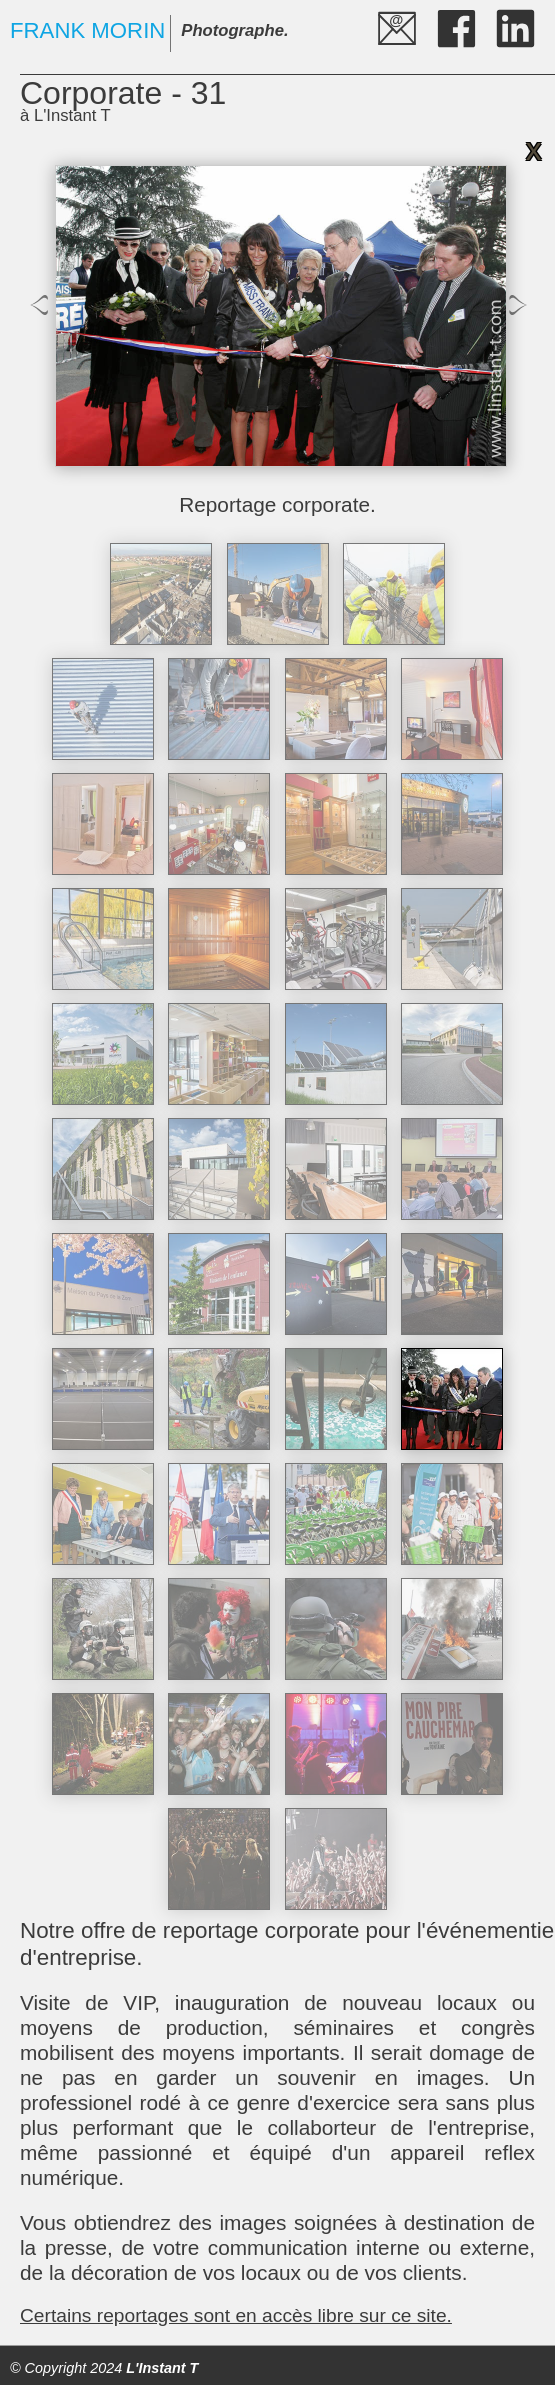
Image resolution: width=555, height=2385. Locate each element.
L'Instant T (162, 2368)
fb (439, 12)
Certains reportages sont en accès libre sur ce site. (236, 2315)
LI (498, 12)
